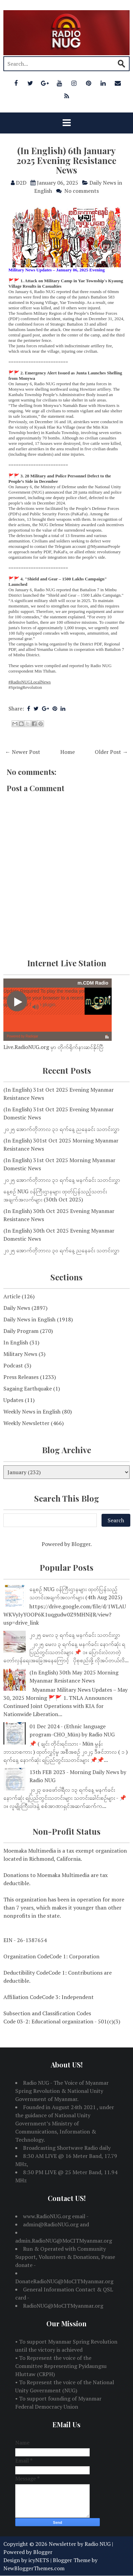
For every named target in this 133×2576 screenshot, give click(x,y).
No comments (81, 190)
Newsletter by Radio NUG (80, 2544)
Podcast (13, 1365)
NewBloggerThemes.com (34, 2568)
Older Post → (111, 752)
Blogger (80, 1544)
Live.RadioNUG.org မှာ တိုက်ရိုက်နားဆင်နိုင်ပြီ (53, 1047)
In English (15, 1342)
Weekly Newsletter (26, 1423)
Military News (20, 1354)
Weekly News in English (32, 1411)
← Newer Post (22, 752)
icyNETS (38, 2560)
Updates (13, 1400)
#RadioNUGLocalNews (29, 681)
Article (11, 1296)
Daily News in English (29, 1319)
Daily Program (21, 1331)
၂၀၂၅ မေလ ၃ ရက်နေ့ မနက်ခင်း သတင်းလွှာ (74, 1635)
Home (67, 752)
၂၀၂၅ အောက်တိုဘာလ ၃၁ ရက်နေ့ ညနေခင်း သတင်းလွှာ (61, 1129)
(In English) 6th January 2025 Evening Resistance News (66, 160)
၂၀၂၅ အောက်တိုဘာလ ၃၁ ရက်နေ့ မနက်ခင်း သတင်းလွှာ (61, 1179)
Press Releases (21, 1377)
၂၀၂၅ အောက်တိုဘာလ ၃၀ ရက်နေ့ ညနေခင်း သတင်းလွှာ (61, 1250)
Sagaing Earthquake (27, 1388)
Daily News (16, 1308)
